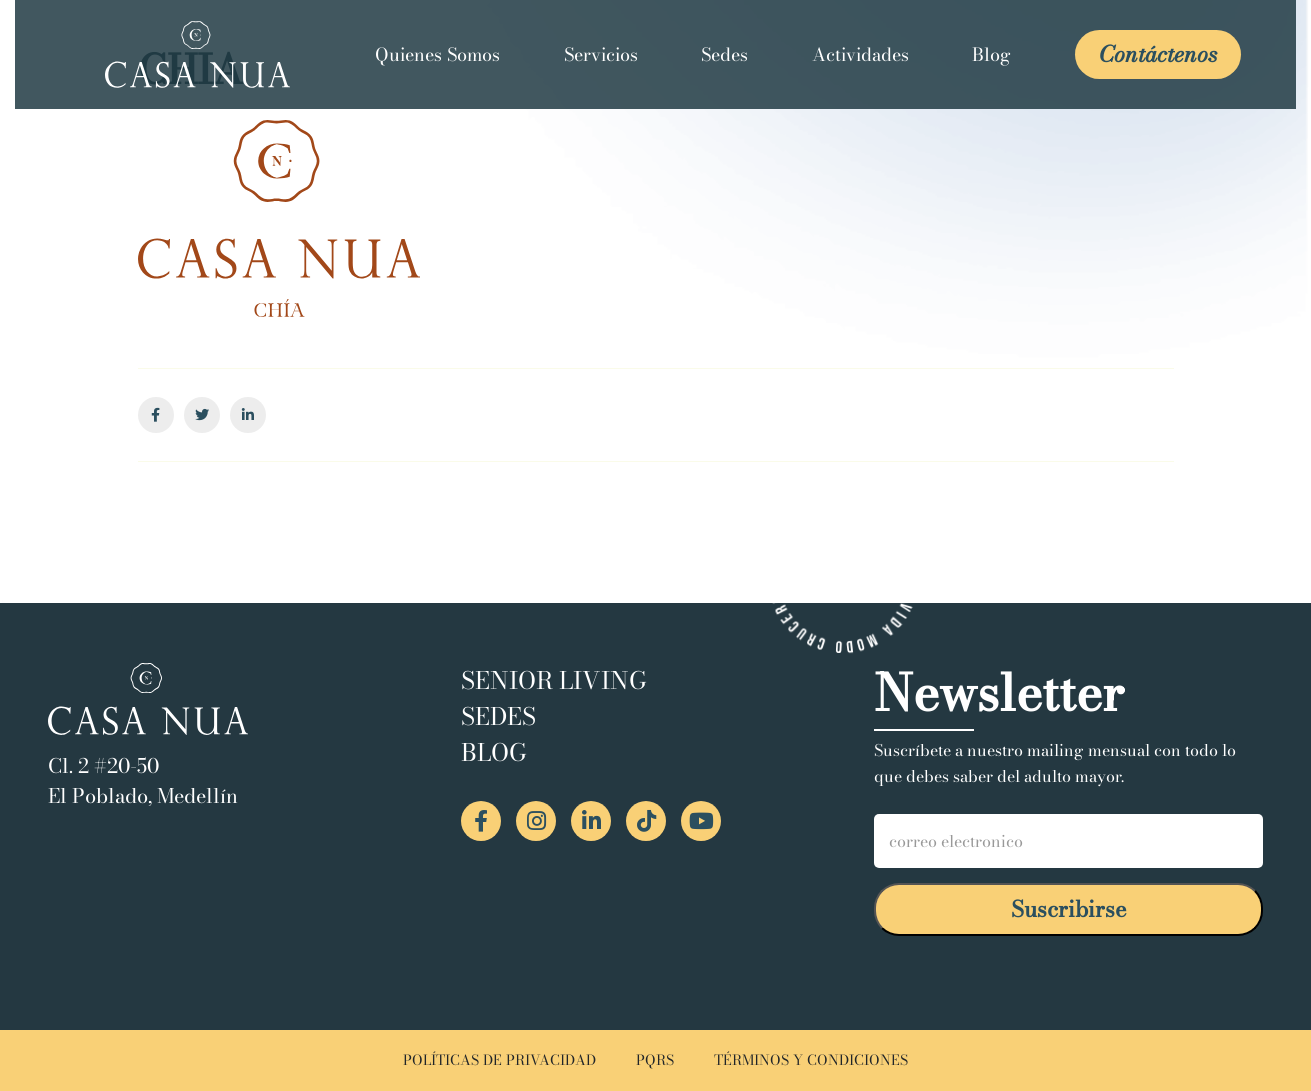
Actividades (860, 54)
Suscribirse (1069, 909)
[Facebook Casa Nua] (481, 821)
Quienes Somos (437, 54)
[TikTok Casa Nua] (646, 821)
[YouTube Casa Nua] (701, 821)
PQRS (655, 1060)
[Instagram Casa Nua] (536, 821)
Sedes (724, 54)
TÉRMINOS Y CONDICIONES (811, 1060)
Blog (991, 54)
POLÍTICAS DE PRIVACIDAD (499, 1060)
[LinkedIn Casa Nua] (591, 821)
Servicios (601, 54)
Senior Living (554, 681)
